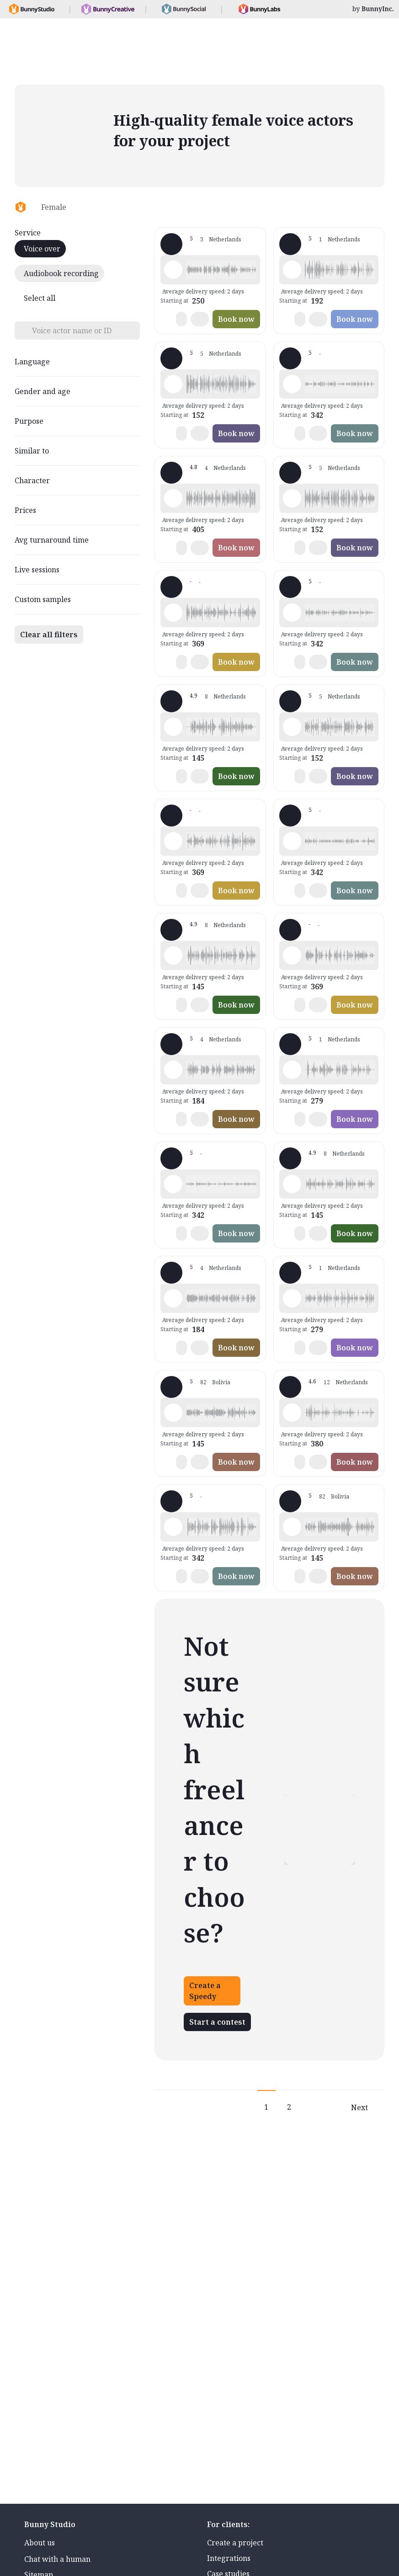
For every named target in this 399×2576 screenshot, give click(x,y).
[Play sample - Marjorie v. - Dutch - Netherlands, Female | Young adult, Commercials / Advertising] (173, 270)
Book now (236, 319)
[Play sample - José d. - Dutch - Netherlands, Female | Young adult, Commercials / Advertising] (173, 384)
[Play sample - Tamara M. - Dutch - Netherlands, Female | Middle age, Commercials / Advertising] (173, 1298)
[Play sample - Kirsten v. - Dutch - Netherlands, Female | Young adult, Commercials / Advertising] (173, 612)
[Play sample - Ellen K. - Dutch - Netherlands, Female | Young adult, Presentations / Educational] (173, 727)
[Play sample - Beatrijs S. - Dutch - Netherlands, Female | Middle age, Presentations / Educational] (292, 841)
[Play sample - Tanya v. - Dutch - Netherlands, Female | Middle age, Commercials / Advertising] (292, 1070)
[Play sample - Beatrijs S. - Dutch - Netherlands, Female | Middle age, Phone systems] (292, 384)
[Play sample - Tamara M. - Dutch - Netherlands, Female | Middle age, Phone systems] (173, 1070)
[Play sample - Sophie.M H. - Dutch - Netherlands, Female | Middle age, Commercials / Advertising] (173, 498)
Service (28, 233)
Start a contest (217, 2022)
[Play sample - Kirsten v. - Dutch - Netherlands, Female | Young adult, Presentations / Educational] (292, 955)
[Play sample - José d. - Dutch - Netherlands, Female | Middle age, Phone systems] (292, 498)
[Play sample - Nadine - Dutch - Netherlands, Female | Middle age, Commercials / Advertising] (173, 1412)
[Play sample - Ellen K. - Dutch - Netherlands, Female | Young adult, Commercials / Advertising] (173, 955)
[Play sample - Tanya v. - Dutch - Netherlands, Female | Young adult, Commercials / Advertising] (292, 1298)
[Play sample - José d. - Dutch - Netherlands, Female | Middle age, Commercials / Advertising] (292, 727)
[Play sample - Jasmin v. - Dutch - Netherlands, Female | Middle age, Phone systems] (292, 270)
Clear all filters (49, 634)
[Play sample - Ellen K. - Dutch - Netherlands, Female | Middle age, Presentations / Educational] (292, 1184)
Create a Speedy (205, 1990)
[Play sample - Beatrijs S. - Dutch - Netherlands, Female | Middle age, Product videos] (173, 1184)
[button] (221, 270)
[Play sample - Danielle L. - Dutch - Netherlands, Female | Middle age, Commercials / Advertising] (292, 1412)
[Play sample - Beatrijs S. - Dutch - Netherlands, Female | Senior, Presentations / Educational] (292, 612)
